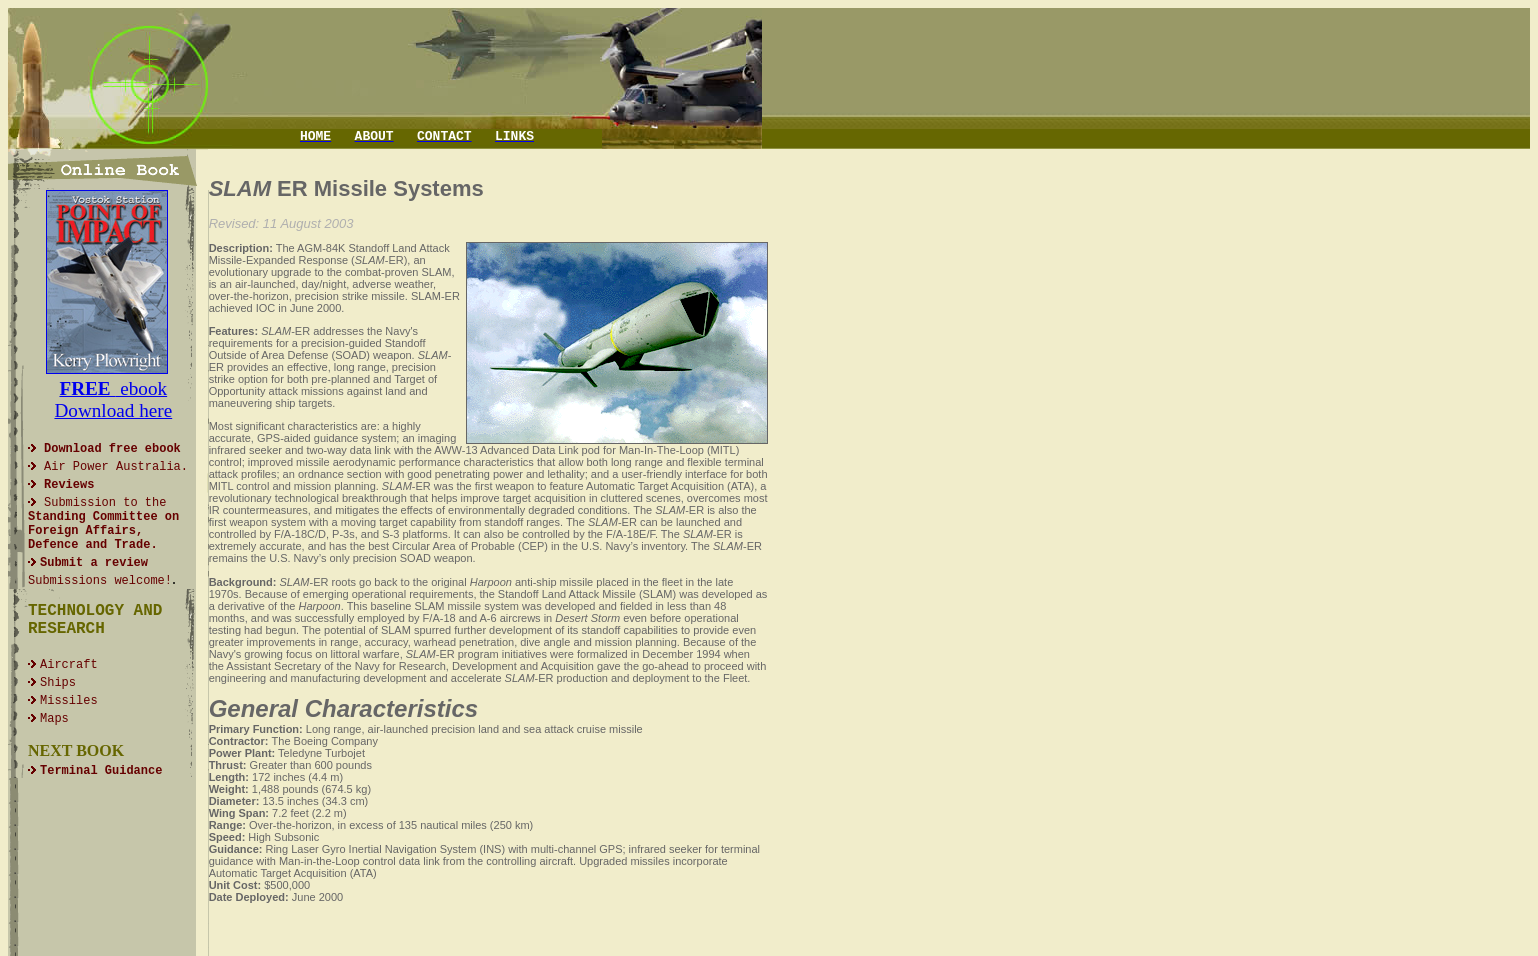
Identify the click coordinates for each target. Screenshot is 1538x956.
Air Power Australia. (116, 467)
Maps (54, 719)
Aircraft (69, 665)
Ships (58, 683)
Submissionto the (103, 524)
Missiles (69, 701)
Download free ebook (112, 449)
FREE (87, 388)
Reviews (69, 485)
